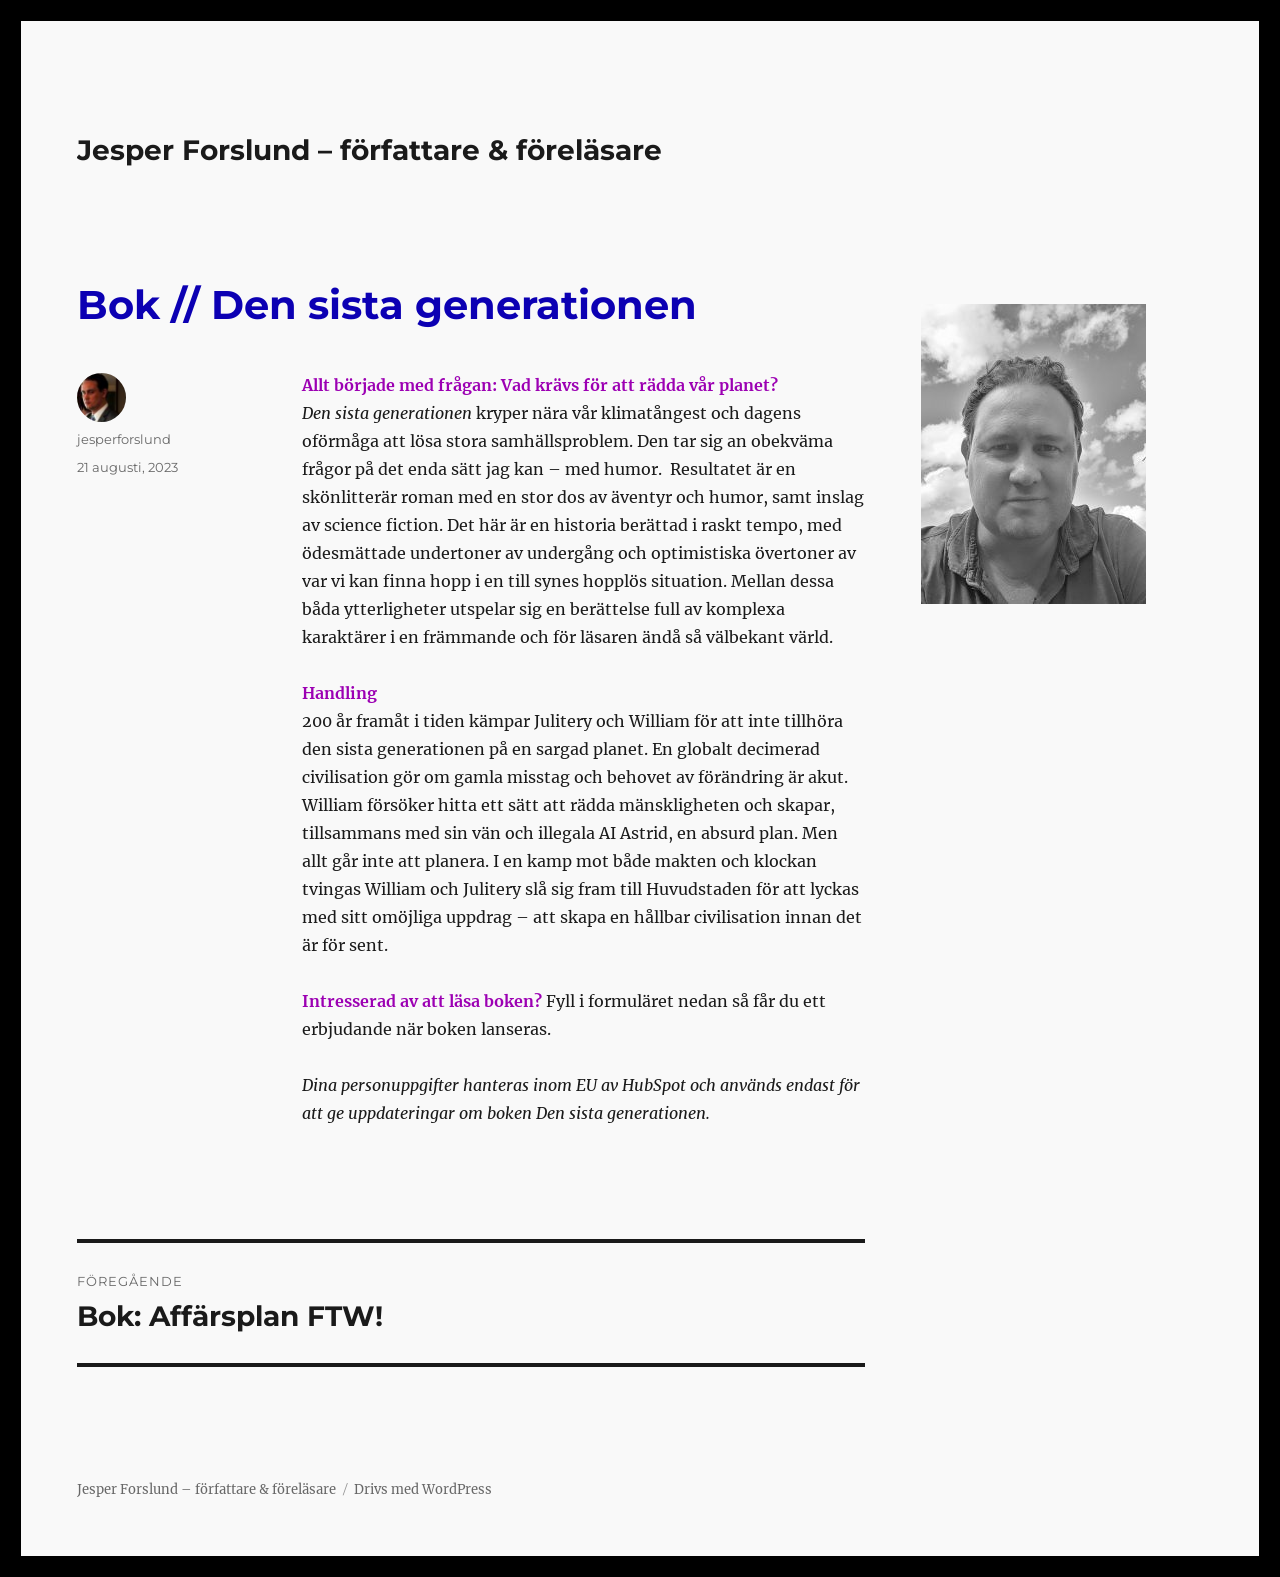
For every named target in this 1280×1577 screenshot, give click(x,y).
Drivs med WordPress (423, 1489)
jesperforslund (124, 439)
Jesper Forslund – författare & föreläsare (369, 150)
